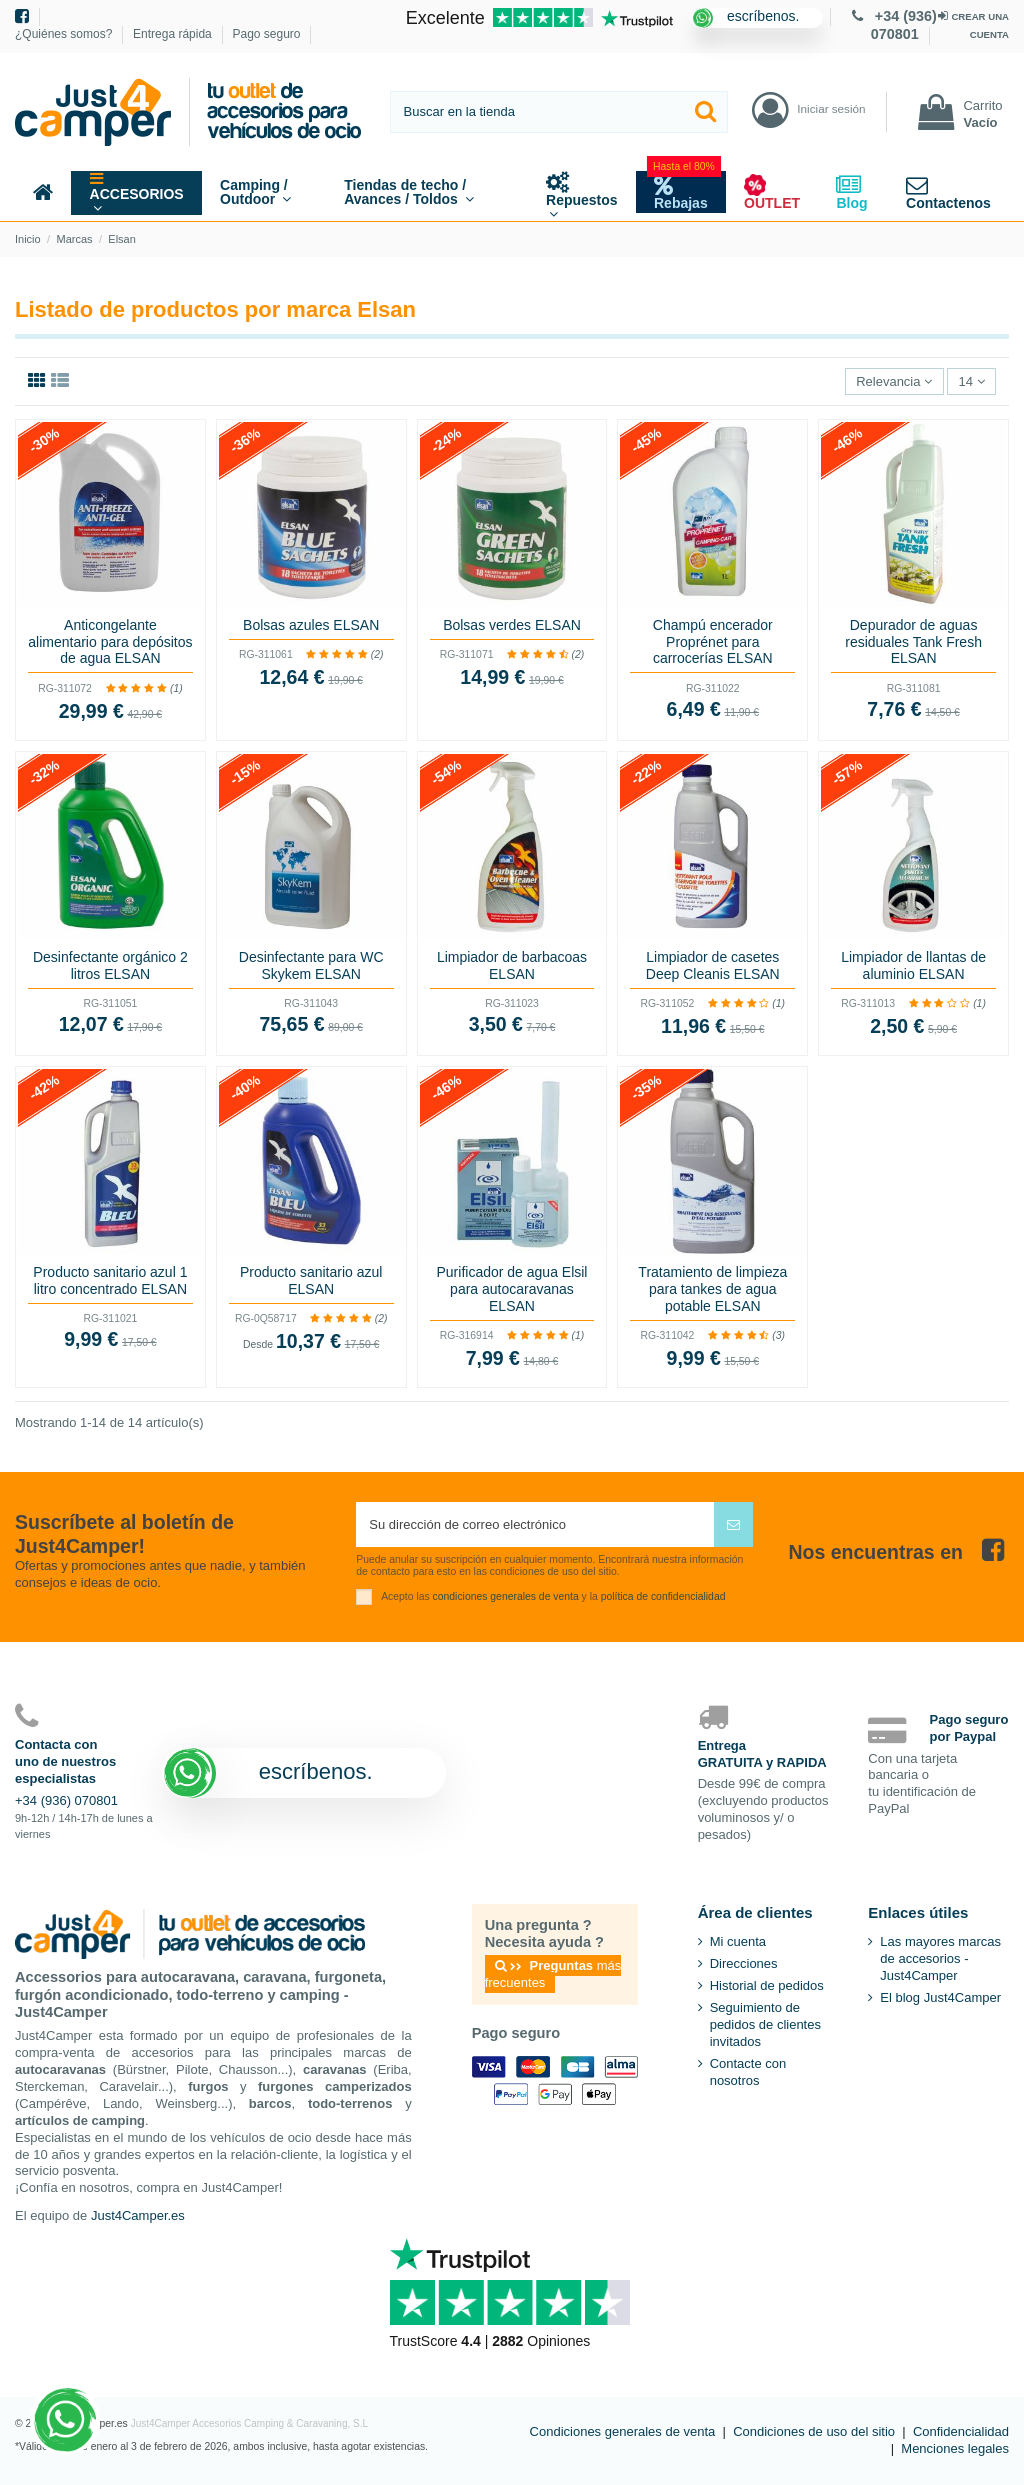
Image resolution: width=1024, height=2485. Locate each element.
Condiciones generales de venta (623, 2431)
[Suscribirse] (733, 1525)
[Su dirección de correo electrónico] (535, 1525)
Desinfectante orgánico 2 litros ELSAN (110, 965)
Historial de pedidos (767, 1985)
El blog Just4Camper (940, 1997)
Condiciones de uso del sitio (814, 2431)
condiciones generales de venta (506, 1596)
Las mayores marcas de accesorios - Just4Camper (940, 1958)
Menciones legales (955, 2448)
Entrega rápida (174, 34)
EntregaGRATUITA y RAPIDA (762, 1754)
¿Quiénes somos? (65, 34)
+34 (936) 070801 (66, 1800)
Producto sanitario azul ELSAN (311, 1280)
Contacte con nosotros (748, 2072)
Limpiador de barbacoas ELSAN (512, 965)
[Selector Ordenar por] (894, 381)
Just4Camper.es (138, 2215)
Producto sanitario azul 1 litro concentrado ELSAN (110, 1280)
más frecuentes (553, 1974)
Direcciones (744, 1963)
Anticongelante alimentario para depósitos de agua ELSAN (110, 642)
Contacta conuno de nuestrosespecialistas (65, 1761)
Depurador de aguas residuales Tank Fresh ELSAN (913, 642)
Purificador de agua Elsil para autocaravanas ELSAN (512, 1289)
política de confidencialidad (663, 1596)
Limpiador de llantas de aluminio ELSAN (913, 965)
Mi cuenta (738, 1941)
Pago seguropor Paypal (969, 1728)
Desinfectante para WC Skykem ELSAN (311, 965)
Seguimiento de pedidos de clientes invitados (765, 2024)
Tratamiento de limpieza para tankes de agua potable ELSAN (712, 1289)
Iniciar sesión (831, 108)
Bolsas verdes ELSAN (512, 625)
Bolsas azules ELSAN (311, 625)
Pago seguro (266, 34)
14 (972, 381)
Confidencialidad (961, 2431)
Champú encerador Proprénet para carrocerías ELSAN (713, 642)
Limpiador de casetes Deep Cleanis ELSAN (713, 965)
